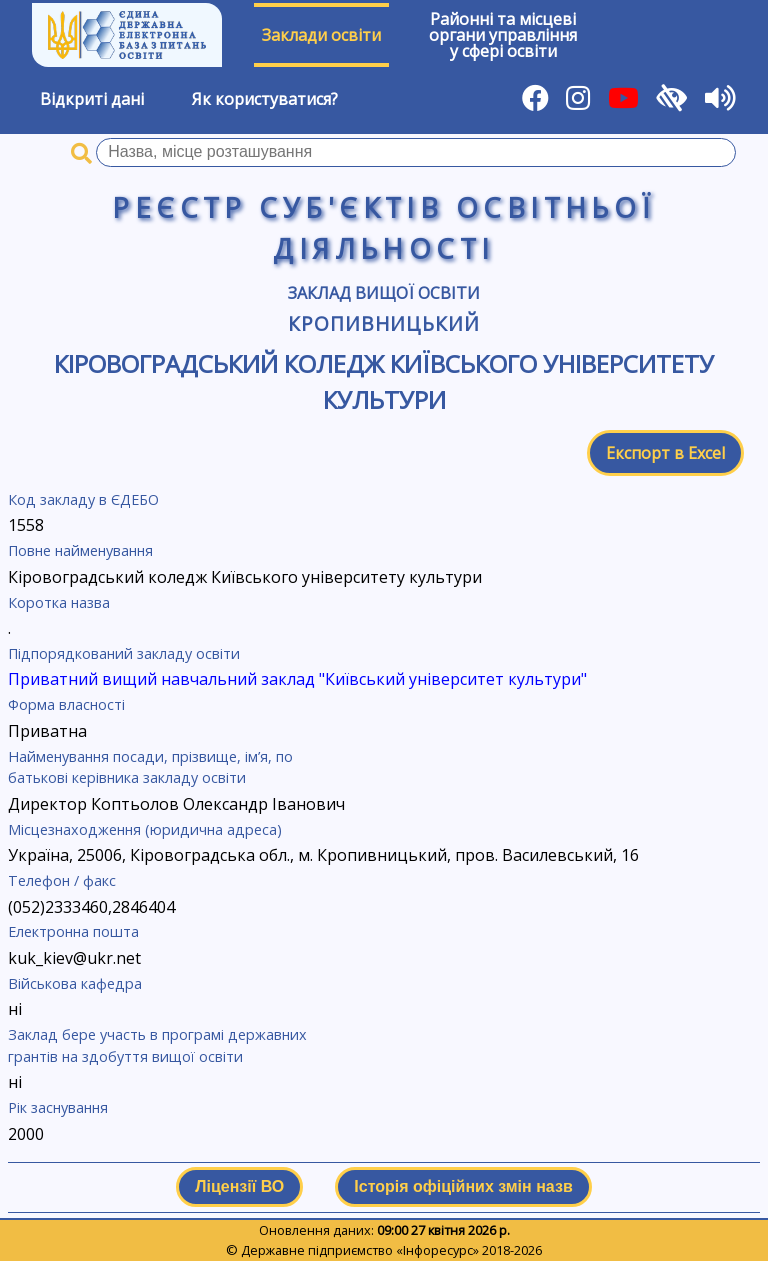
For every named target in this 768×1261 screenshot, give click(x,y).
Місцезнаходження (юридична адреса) (145, 829)
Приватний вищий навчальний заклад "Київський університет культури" (297, 679)
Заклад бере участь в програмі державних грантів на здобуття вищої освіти (157, 1045)
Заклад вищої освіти (384, 293)
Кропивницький (384, 323)
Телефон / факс (62, 880)
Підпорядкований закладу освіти (124, 653)
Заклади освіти (321, 35)
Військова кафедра (75, 983)
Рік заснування (58, 1107)
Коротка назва (59, 602)
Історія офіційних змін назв (463, 1186)
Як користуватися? (265, 99)
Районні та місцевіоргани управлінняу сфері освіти (503, 35)
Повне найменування (80, 550)
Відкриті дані (92, 99)
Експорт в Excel (665, 453)
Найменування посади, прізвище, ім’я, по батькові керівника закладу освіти (150, 767)
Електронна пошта (73, 931)
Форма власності (66, 704)
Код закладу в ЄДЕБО (83, 499)
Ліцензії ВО (239, 1186)
